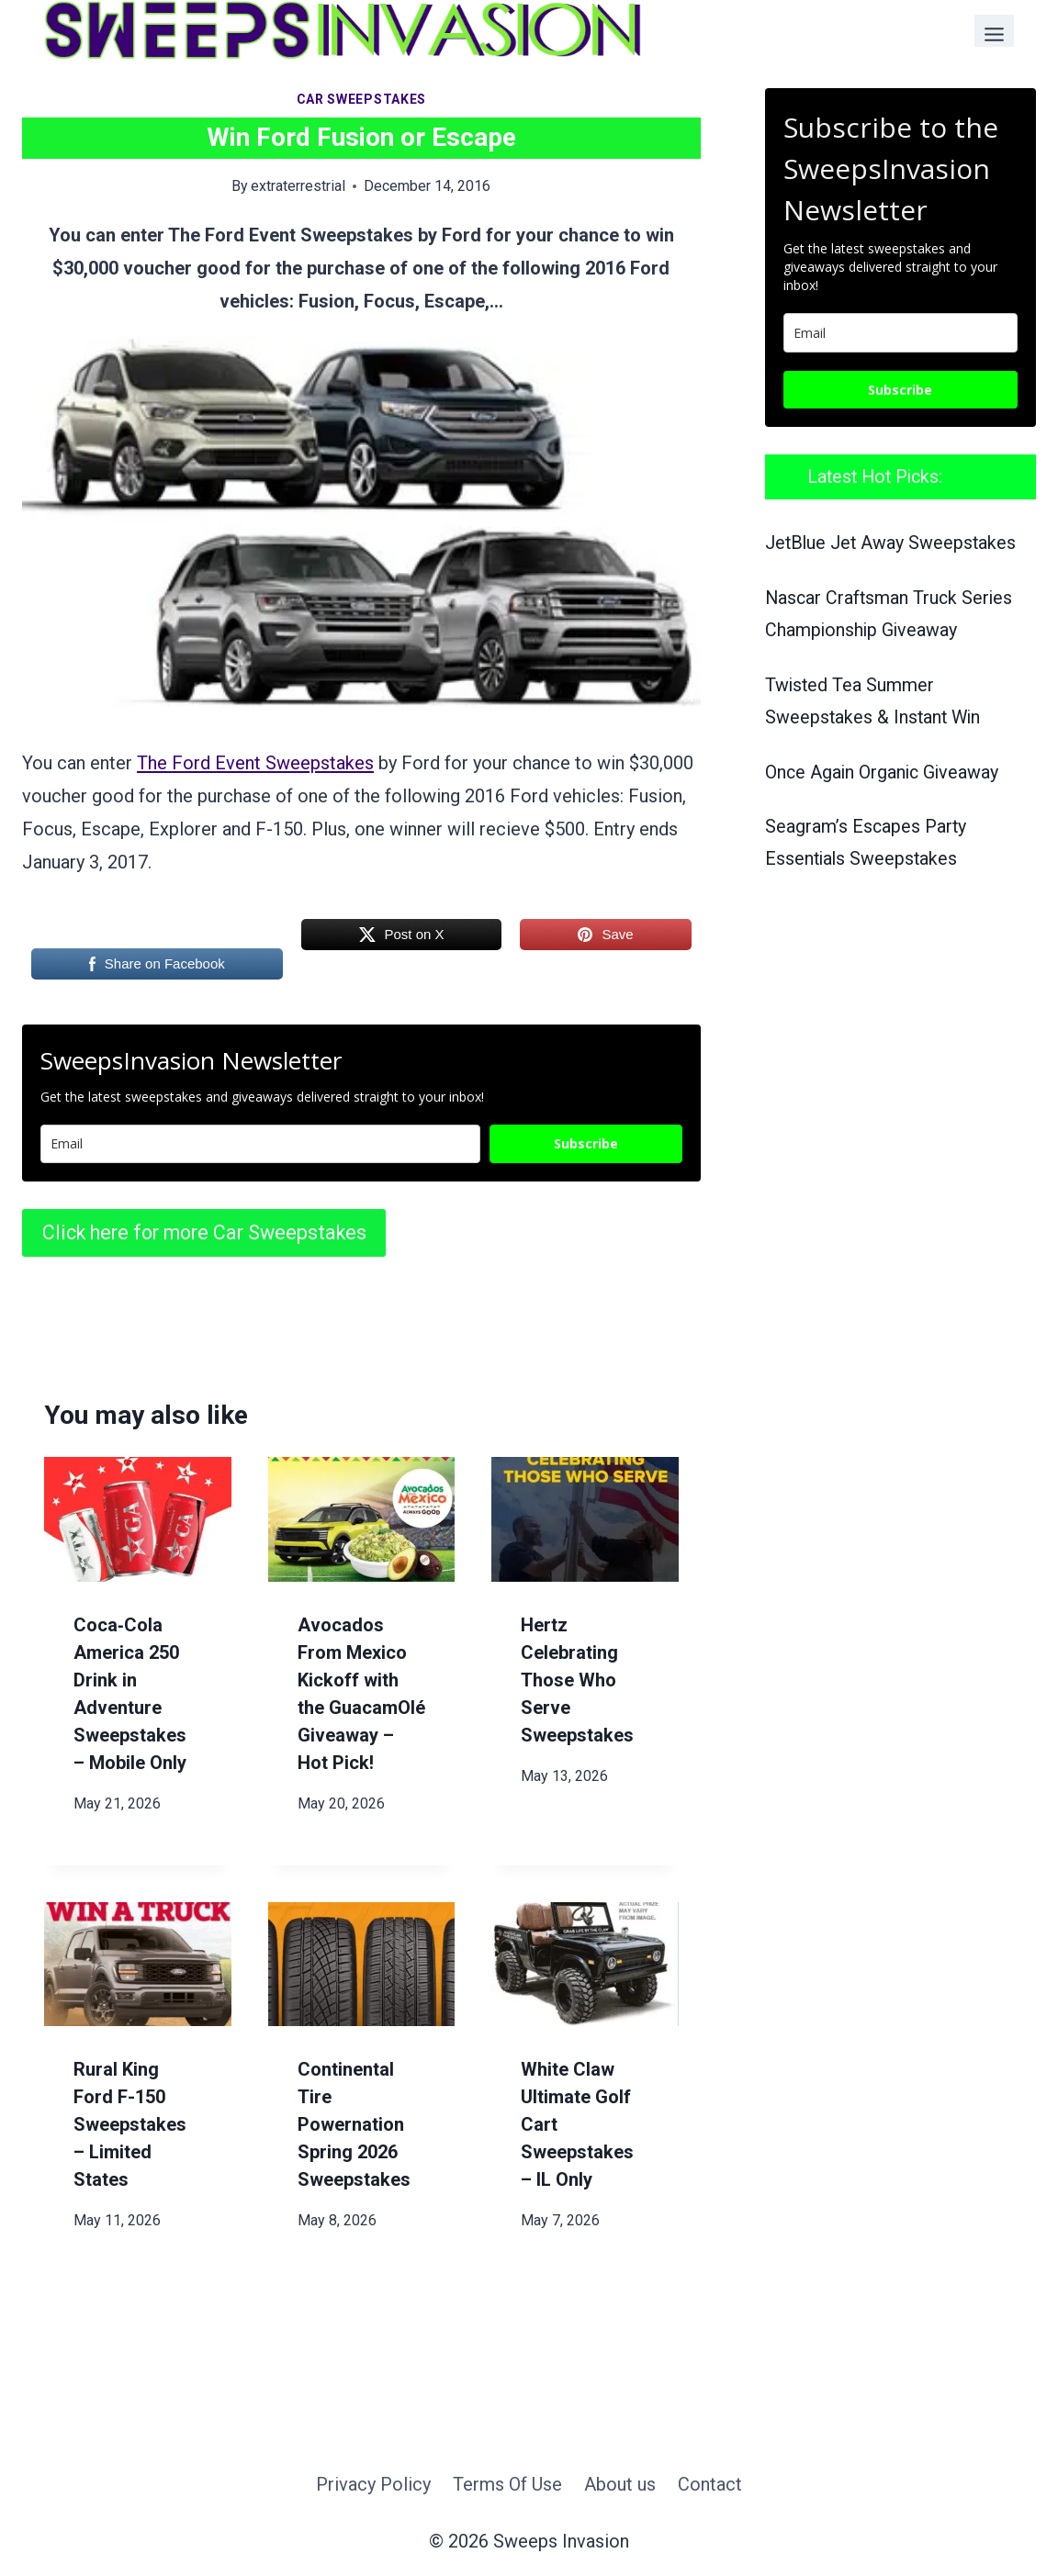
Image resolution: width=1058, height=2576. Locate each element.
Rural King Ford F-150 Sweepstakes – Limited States (129, 2124)
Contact (710, 2484)
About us (620, 2484)
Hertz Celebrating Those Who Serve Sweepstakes (577, 1680)
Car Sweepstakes (362, 99)
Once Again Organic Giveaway (881, 772)
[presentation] (137, 1519)
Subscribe (586, 1143)
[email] (900, 333)
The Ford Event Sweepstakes (255, 763)
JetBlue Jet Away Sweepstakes (890, 543)
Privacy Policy (373, 2484)
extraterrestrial (298, 186)
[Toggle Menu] (994, 31)
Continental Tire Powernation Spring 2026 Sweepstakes (354, 2124)
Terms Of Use (507, 2484)
